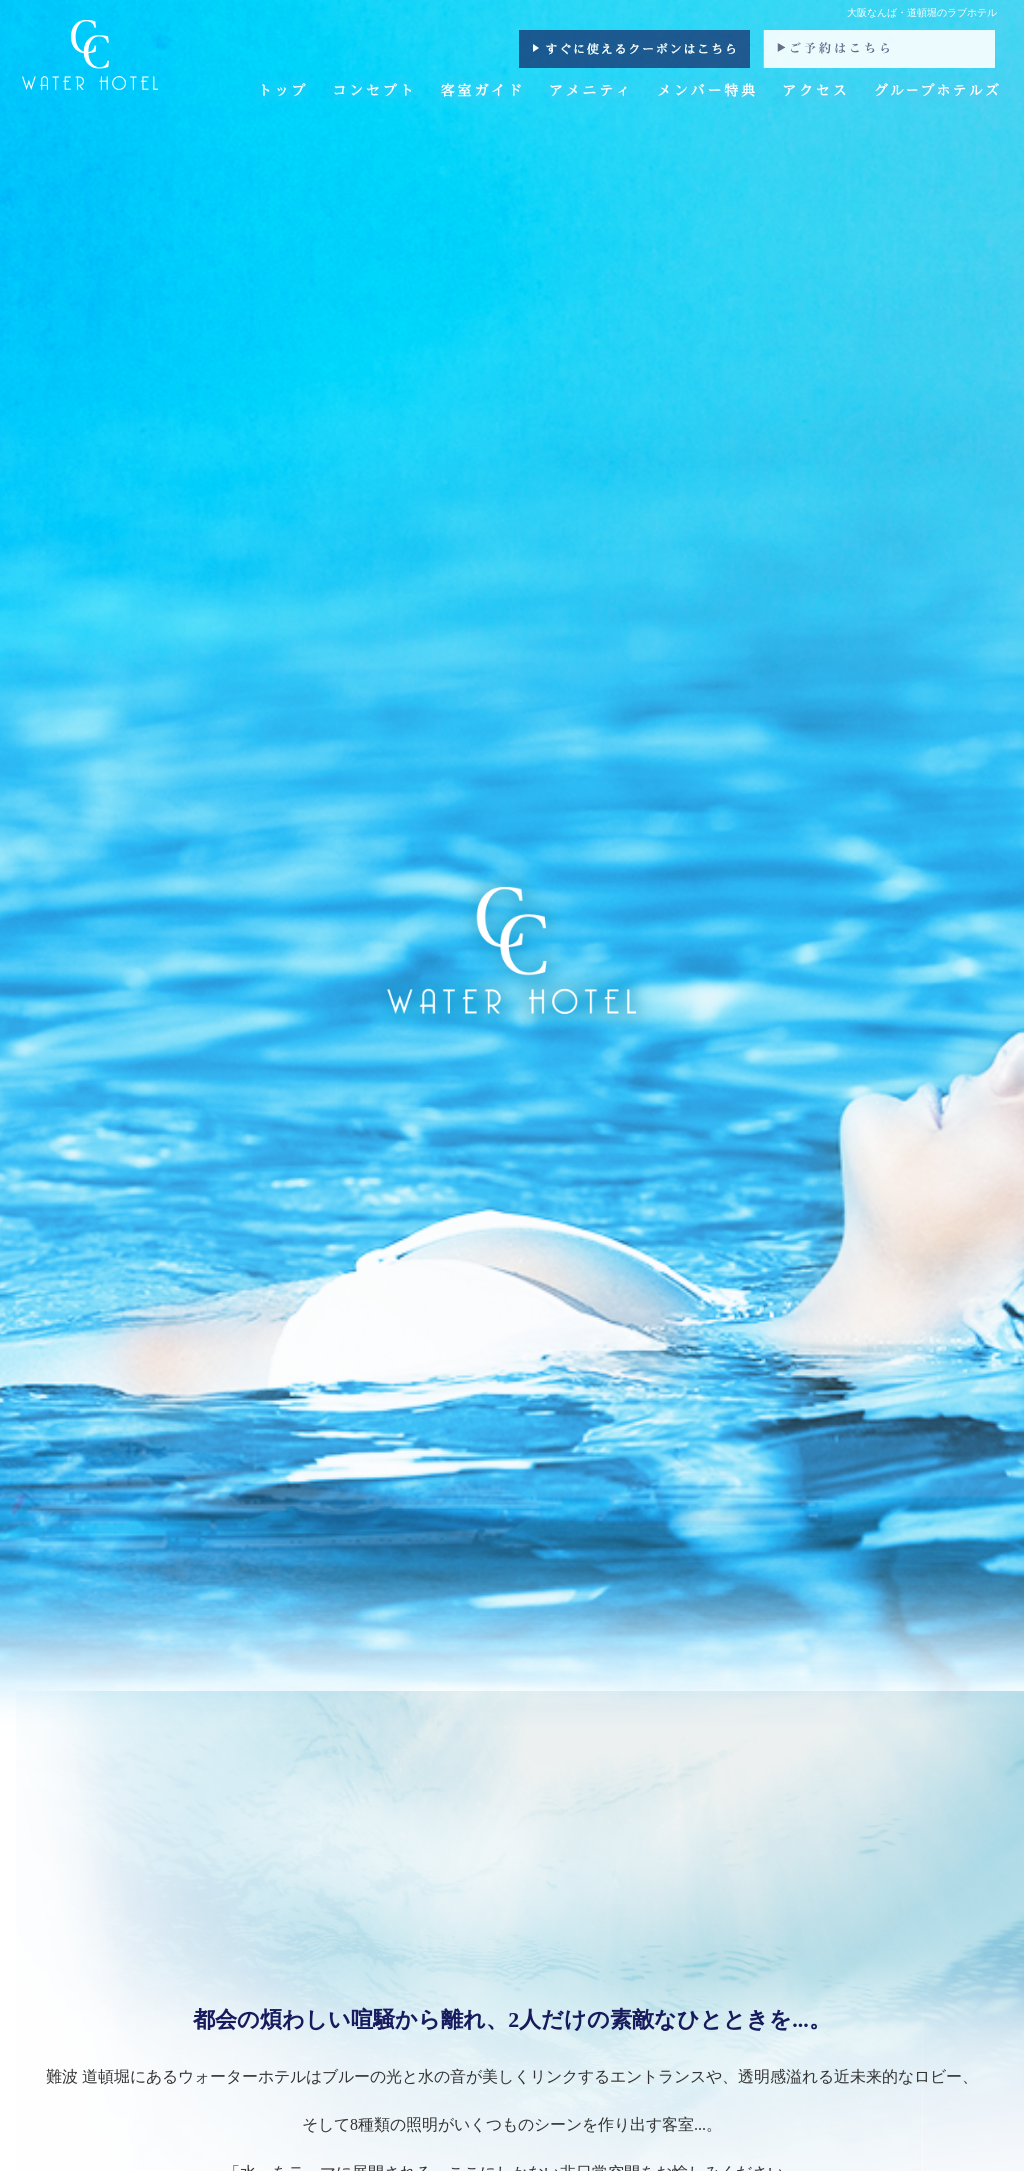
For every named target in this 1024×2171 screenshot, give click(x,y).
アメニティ (590, 92)
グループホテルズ (936, 92)
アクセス (815, 92)
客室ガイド (480, 92)
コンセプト (373, 92)
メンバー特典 (707, 92)
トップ (285, 92)
